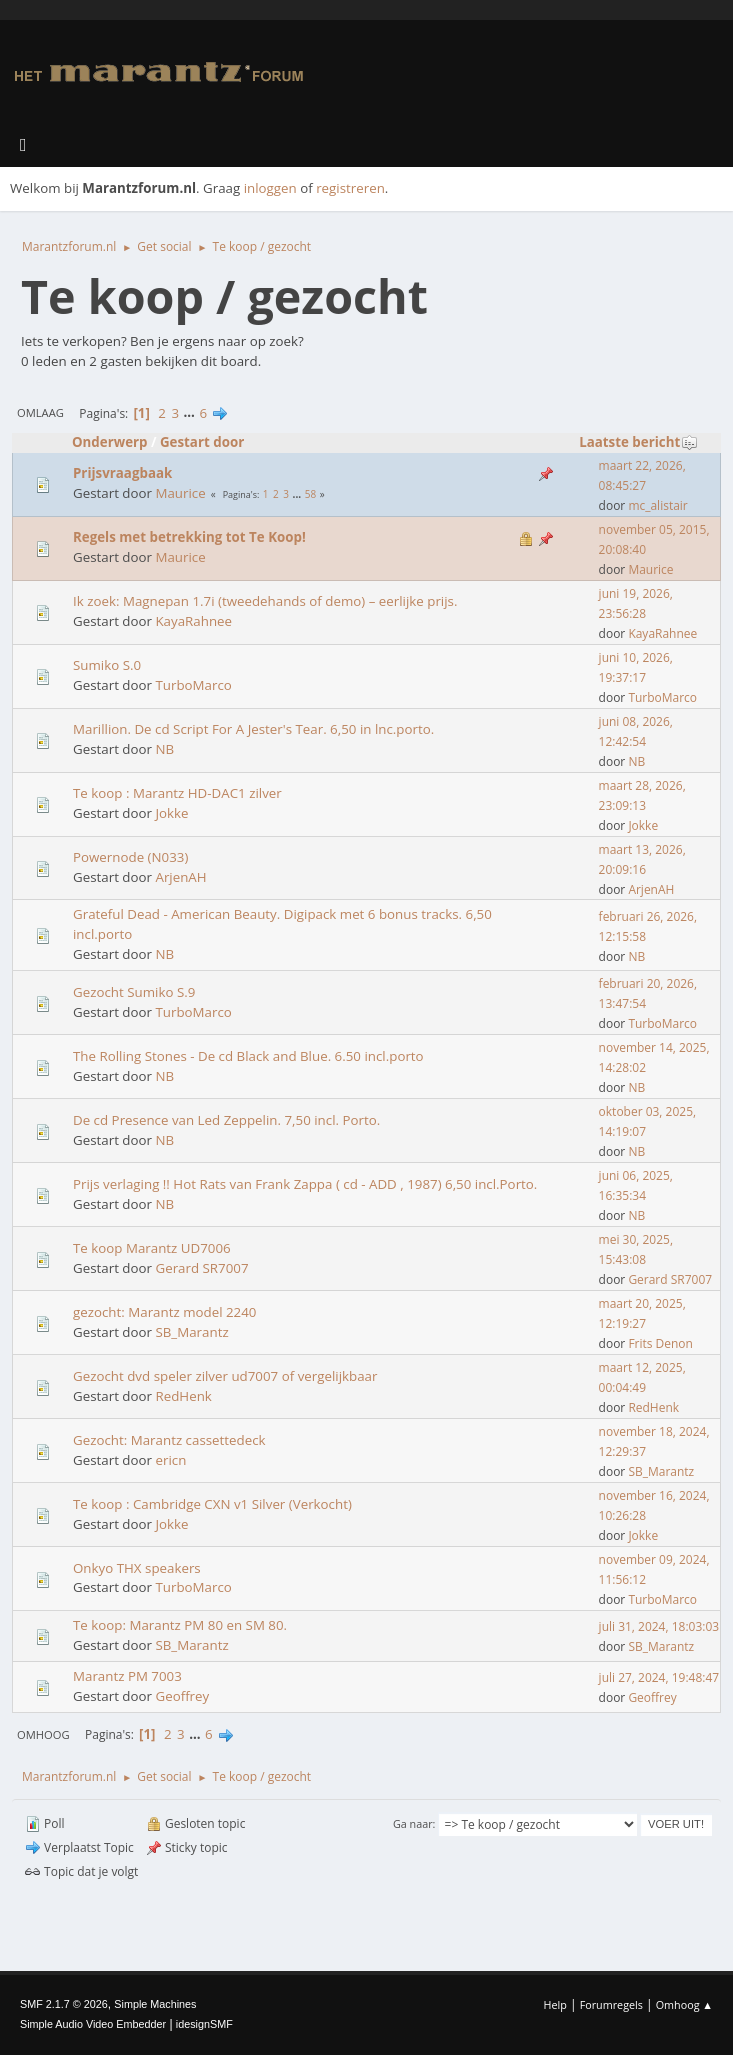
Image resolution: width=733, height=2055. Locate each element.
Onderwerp (110, 442)
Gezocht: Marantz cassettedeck (169, 1440)
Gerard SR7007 (201, 1268)
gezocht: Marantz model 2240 (164, 1312)
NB (164, 749)
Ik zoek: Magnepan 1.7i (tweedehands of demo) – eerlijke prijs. (265, 601)
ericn (170, 1460)
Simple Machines (155, 2004)
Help (554, 2004)
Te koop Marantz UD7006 (152, 1248)
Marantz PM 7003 (127, 1676)
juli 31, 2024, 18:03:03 (659, 1626)
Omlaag (40, 412)
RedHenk (183, 1396)
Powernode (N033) (130, 857)
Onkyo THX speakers (137, 1568)
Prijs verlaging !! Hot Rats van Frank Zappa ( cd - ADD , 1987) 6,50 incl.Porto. (305, 1184)
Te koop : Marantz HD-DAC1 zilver (177, 793)
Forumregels (611, 2004)
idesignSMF (204, 2024)
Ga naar (413, 1823)
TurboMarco (193, 685)
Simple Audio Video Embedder (93, 2024)
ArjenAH (180, 877)
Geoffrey (182, 1696)
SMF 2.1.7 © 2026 (64, 2004)
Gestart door (202, 442)
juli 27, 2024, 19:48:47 (659, 1677)
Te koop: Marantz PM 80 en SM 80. (180, 1625)
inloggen (270, 188)
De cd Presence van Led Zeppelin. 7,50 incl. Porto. (226, 1120)
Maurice (180, 493)
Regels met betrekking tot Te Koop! (189, 537)
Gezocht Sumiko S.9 (134, 992)
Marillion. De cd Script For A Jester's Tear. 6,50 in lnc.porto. (253, 729)
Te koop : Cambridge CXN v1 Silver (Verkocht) (212, 1504)
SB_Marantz (191, 1332)
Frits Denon (660, 1343)
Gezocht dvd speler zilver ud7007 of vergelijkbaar (225, 1376)
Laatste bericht (638, 442)
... (191, 413)
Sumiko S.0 (107, 665)
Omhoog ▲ (684, 2004)
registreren (350, 188)
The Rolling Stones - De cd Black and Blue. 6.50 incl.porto (248, 1056)
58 (310, 494)
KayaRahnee (193, 621)
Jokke (171, 813)
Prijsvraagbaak (122, 473)
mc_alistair (657, 505)
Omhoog (43, 1734)
